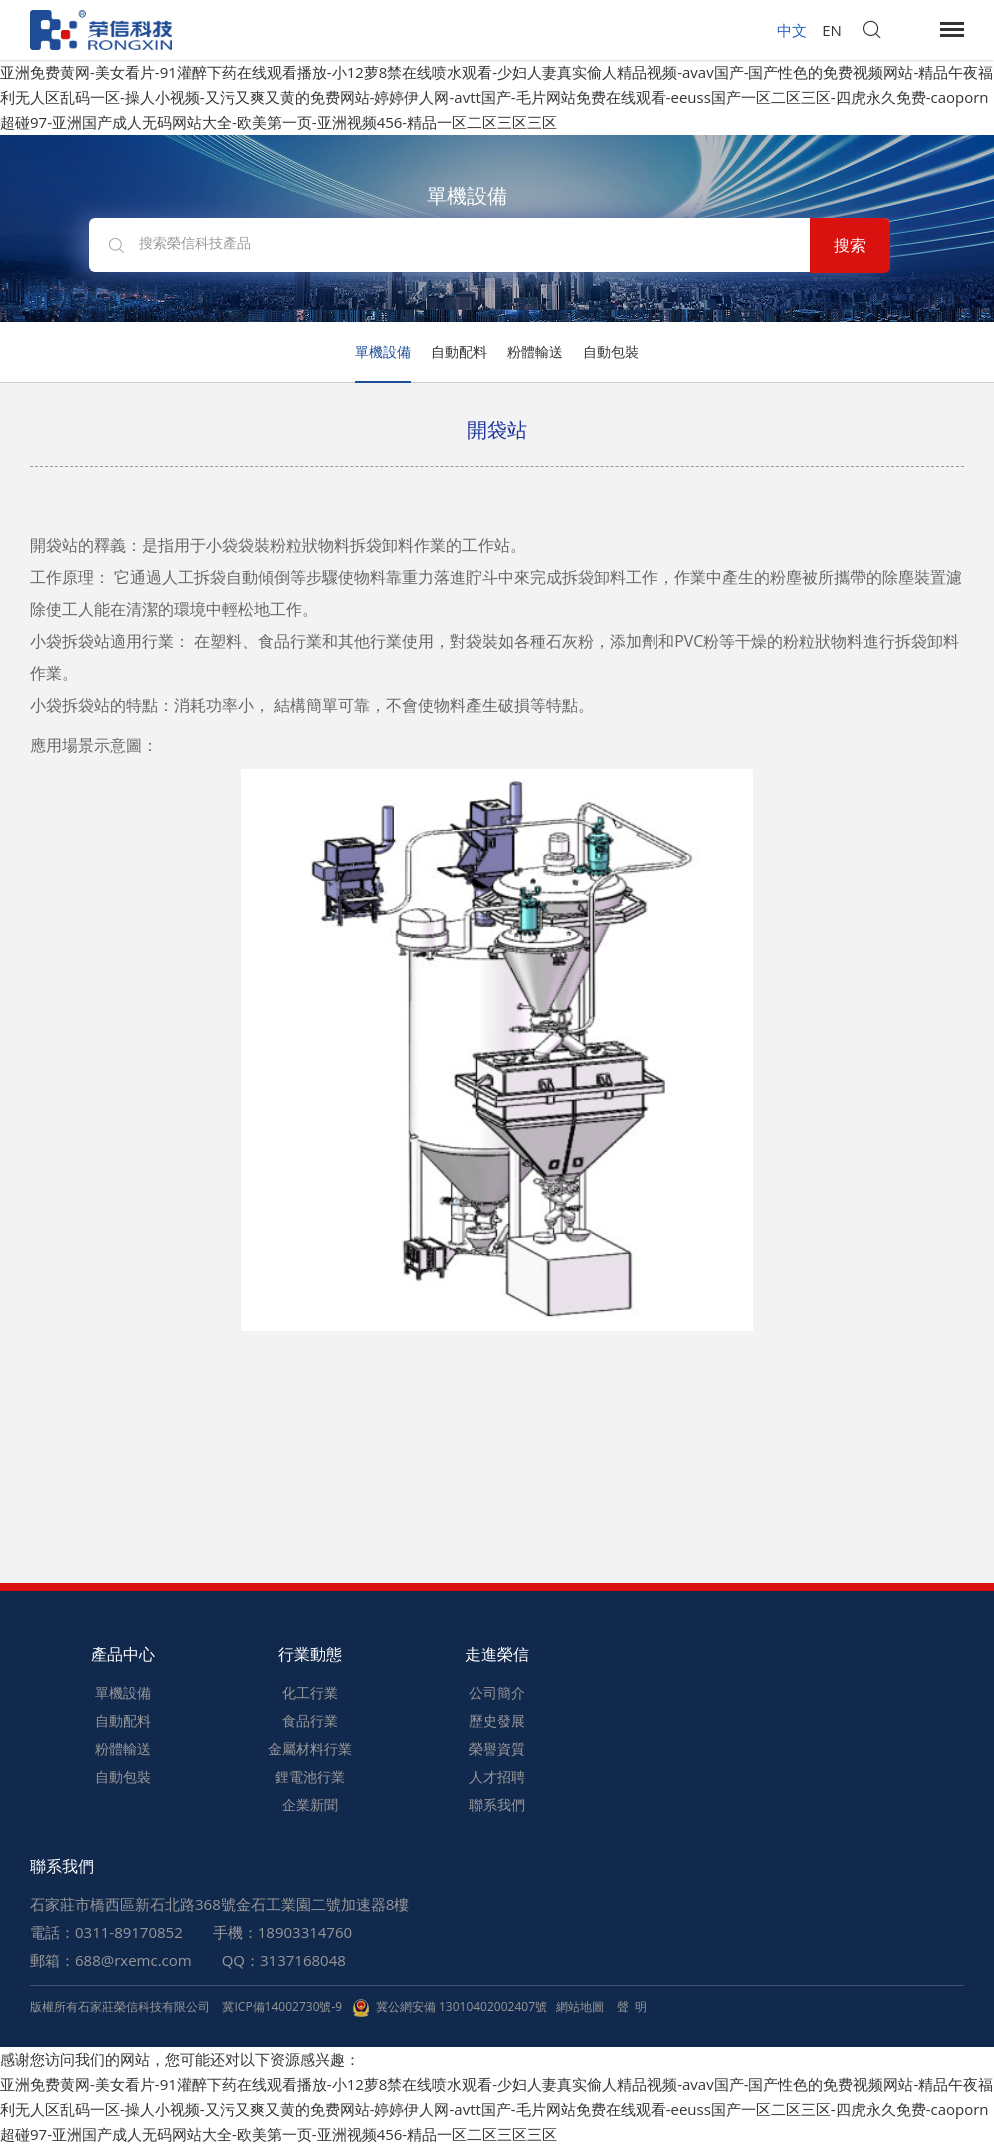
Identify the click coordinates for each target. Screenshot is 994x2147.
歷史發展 (497, 1720)
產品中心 (123, 1654)
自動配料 (459, 351)
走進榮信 (497, 1654)
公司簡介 (497, 1692)
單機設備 (383, 351)
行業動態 (310, 1654)
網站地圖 (580, 2006)
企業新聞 (310, 1804)
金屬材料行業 (310, 1748)
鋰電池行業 (310, 1776)
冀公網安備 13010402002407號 (449, 2006)
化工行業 (310, 1692)
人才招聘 (497, 1776)
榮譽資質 (497, 1748)
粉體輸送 (535, 351)
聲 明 (632, 2006)
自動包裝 (611, 351)
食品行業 (310, 1720)
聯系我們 (497, 1804)
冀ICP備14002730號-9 (282, 2006)
